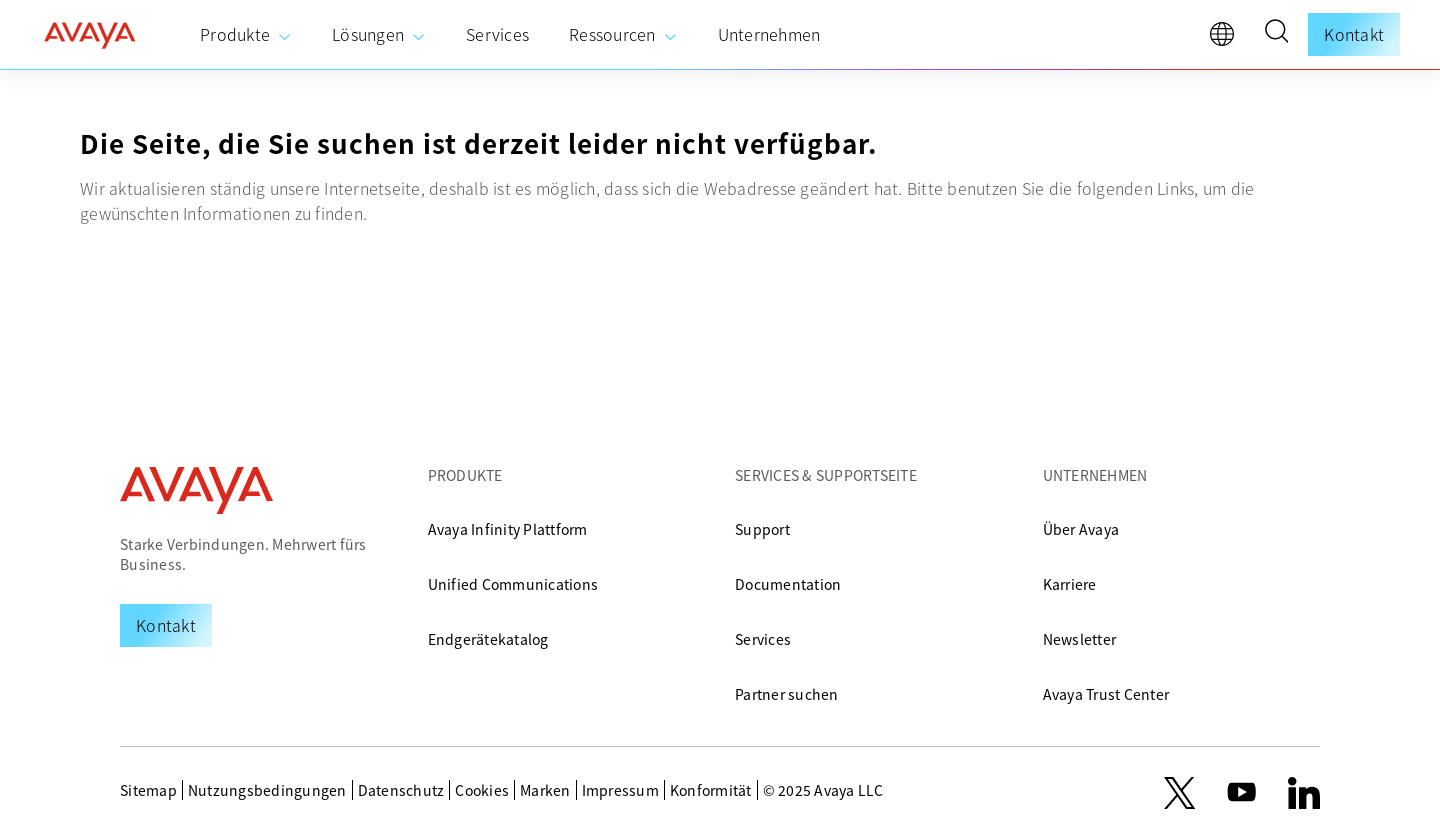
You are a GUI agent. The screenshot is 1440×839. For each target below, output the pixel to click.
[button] (1276, 34)
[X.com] (1179, 793)
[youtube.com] (1242, 793)
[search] (1276, 34)
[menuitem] (246, 35)
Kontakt (1354, 34)
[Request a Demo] (166, 625)
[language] (1227, 39)
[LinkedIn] (1304, 793)
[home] (90, 35)
